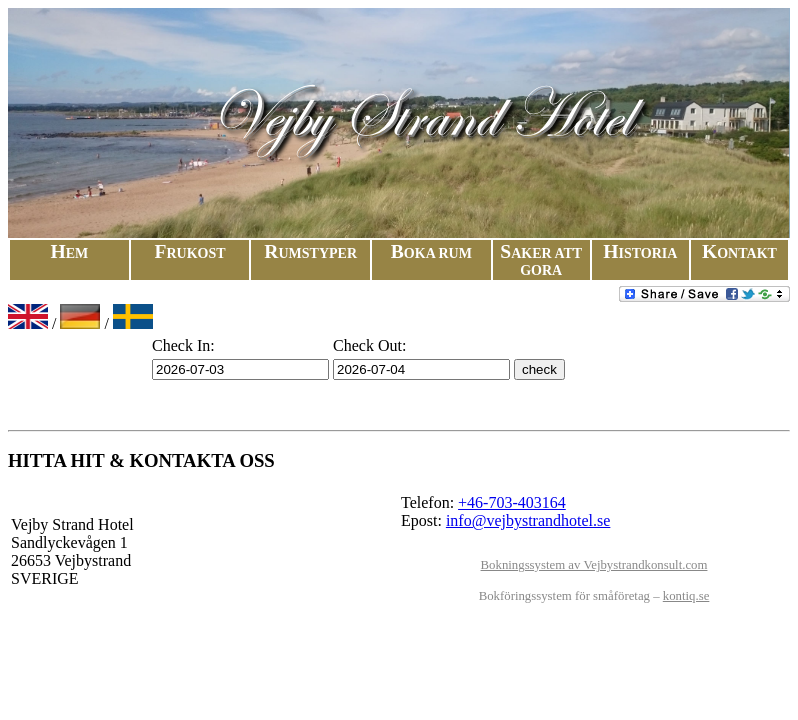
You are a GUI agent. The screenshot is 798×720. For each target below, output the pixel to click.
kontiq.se (686, 596)
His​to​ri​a (640, 253)
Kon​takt (739, 253)
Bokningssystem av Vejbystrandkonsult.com (594, 565)
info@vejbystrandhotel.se (528, 520)
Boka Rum (431, 253)
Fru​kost (189, 253)
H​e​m (69, 253)
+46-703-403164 (512, 502)
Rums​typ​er (310, 253)
